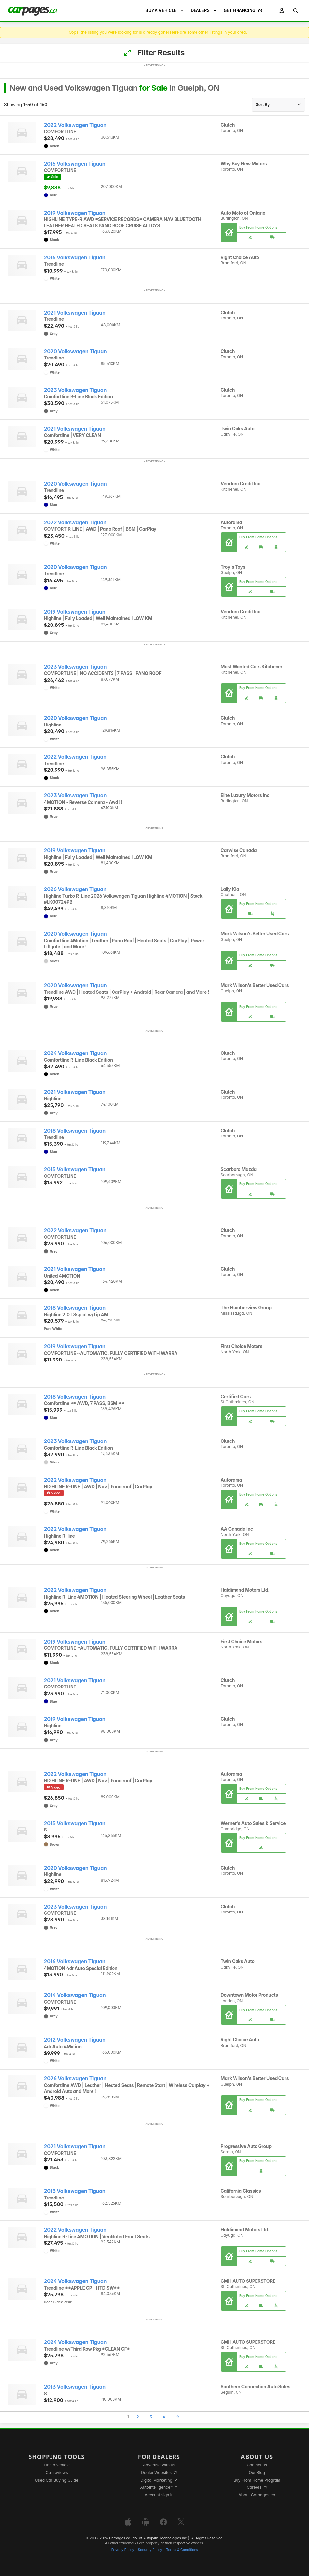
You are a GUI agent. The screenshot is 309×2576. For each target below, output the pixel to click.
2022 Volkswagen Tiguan (75, 125)
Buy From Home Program (257, 2480)
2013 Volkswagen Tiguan (75, 2387)
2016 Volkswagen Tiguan (75, 164)
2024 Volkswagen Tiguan (75, 1053)
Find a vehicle (57, 2465)
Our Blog (257, 2472)
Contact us (257, 2465)
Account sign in (159, 2494)
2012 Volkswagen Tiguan (75, 2040)
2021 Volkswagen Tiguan (75, 313)
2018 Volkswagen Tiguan (75, 1131)
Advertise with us (159, 2465)
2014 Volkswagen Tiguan (75, 1995)
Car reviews (57, 2472)
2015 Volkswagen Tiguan (75, 1169)
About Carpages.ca (257, 2494)
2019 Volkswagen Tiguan (75, 213)
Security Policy (150, 2550)
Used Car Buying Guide (56, 2480)
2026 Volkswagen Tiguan (75, 889)
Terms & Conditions (182, 2550)
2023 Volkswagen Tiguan (75, 390)
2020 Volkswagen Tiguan (75, 351)
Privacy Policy (122, 2550)
